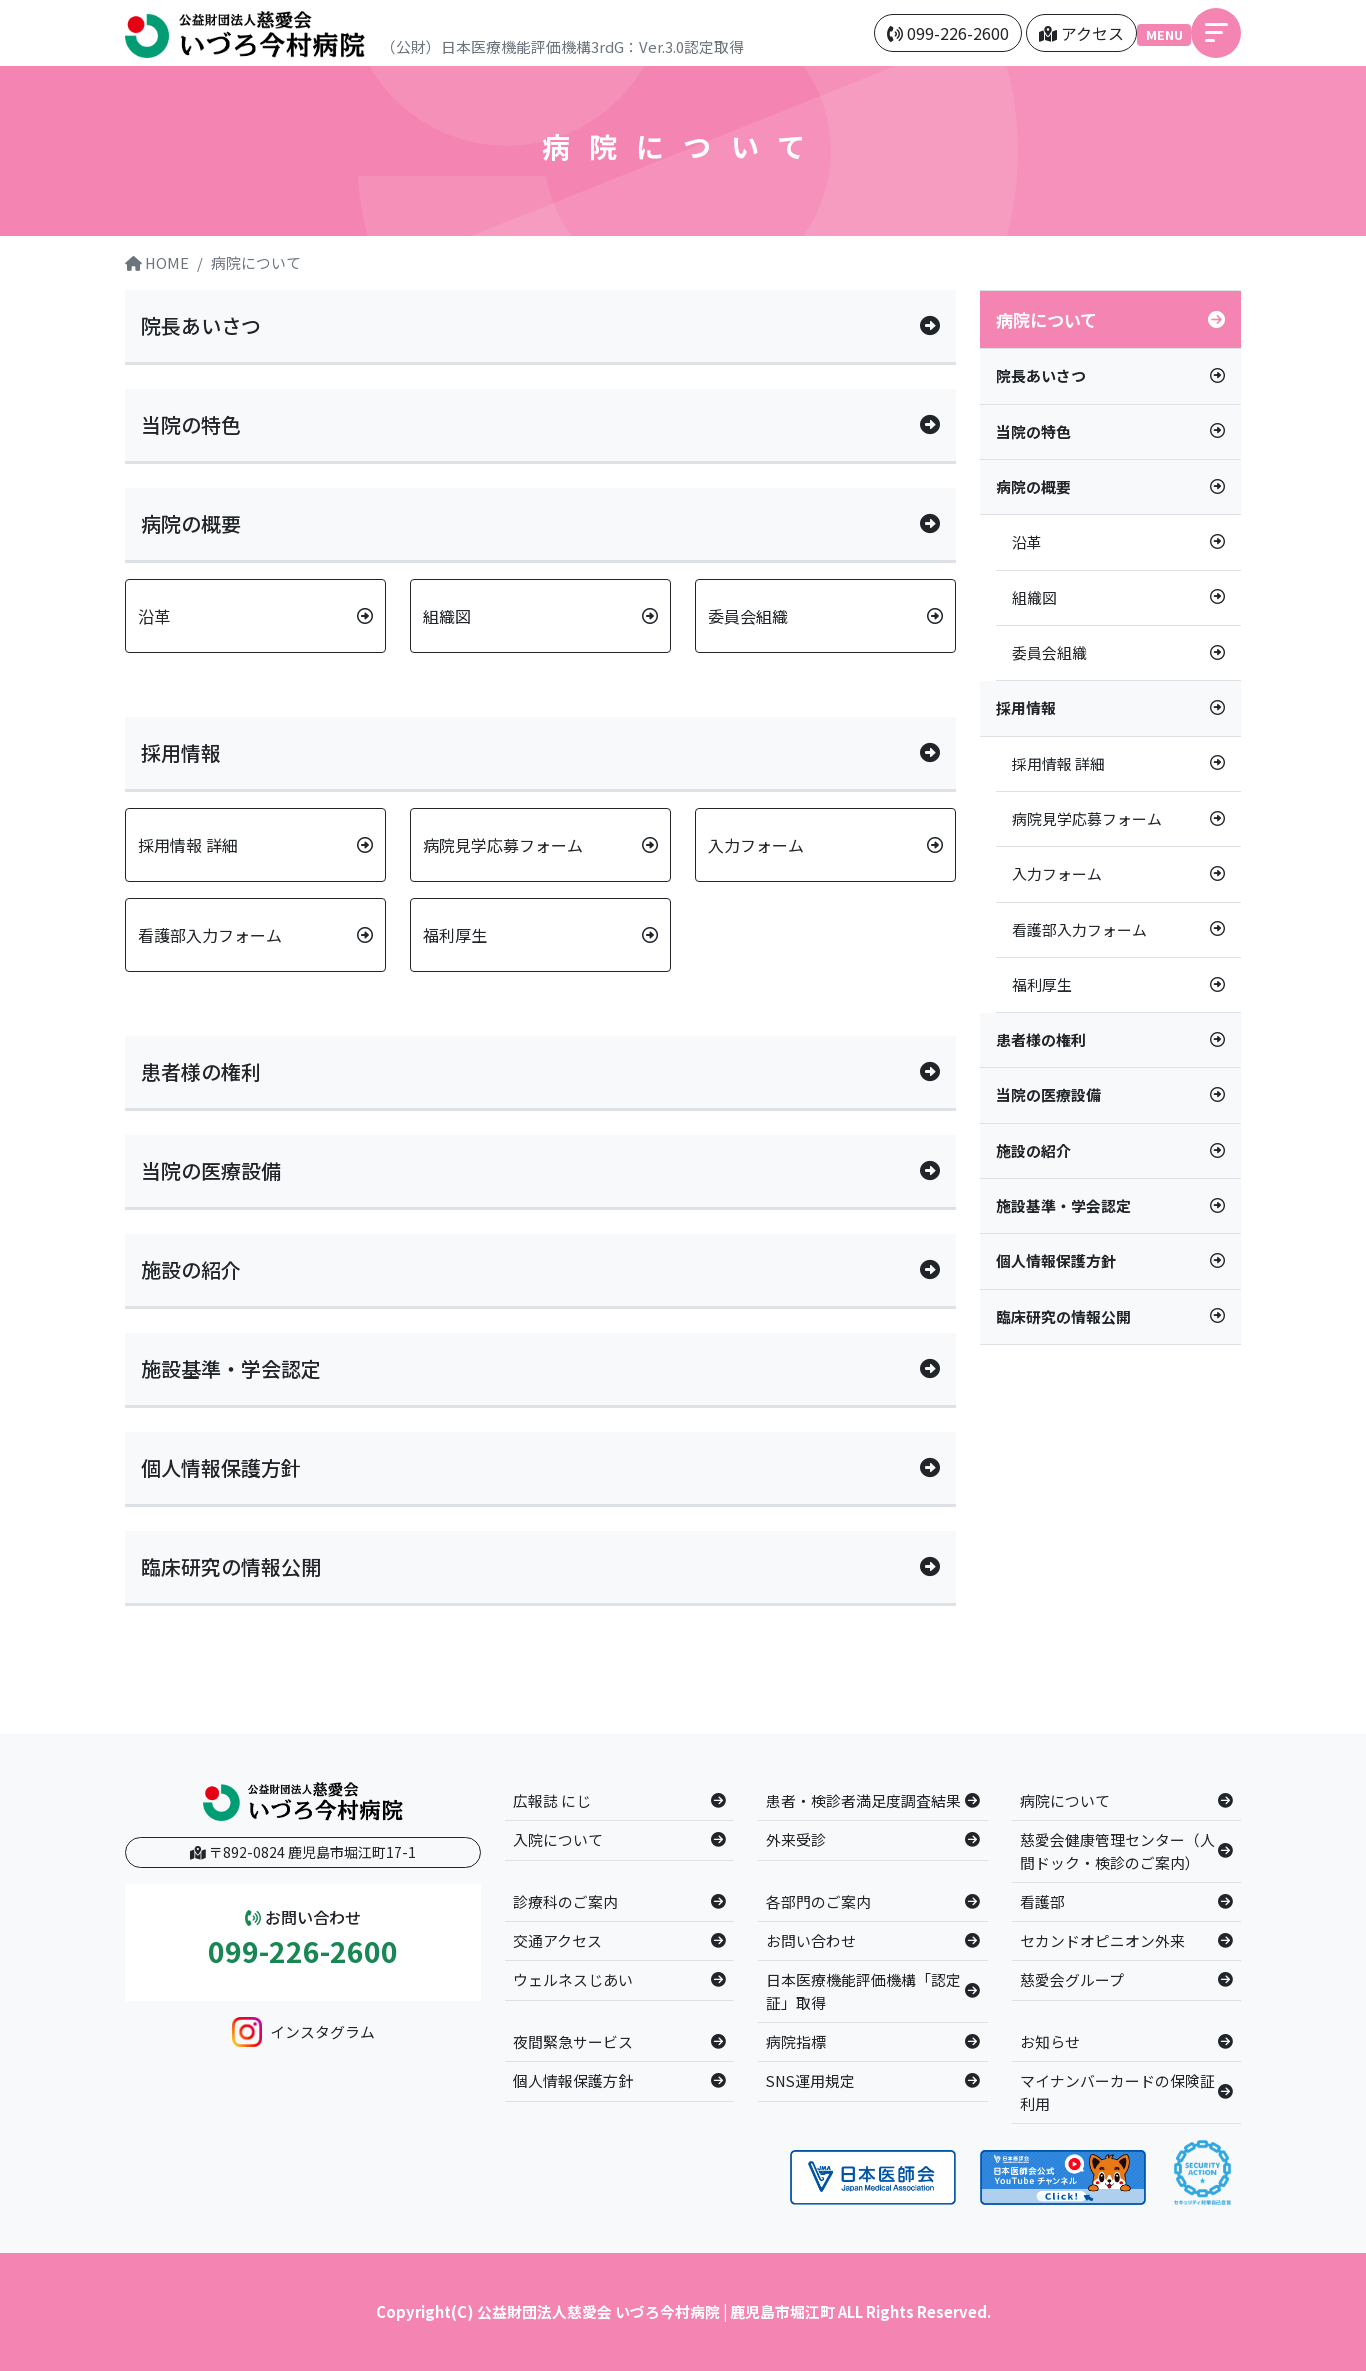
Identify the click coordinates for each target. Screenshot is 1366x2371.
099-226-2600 (303, 1952)
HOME (157, 262)
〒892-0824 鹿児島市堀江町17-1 (303, 1852)
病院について (256, 262)
